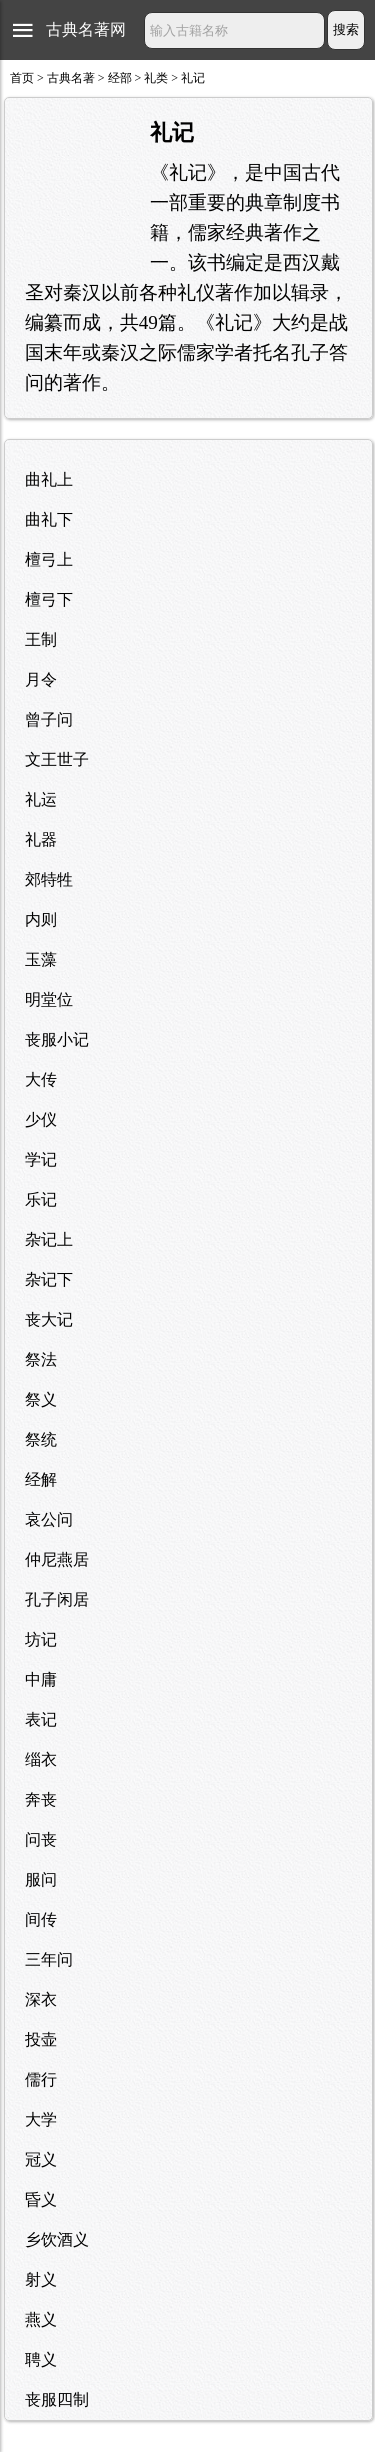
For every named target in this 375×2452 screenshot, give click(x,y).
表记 (41, 1719)
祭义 (41, 1399)
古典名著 (71, 78)
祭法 (41, 1359)
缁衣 (41, 1759)
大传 (41, 1079)
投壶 (41, 2039)
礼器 (41, 839)
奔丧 (41, 1799)
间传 (41, 1919)
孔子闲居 (57, 1599)
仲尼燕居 (57, 1559)
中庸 (41, 1679)
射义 (41, 2279)
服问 (41, 1879)
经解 (41, 1479)
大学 (41, 2119)
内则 (41, 919)
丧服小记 (57, 1039)
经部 (120, 78)
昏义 (41, 2199)
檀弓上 (49, 559)
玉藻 (41, 959)
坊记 (41, 1639)
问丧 (41, 1839)
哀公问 (49, 1519)
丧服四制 (57, 2399)
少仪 (41, 1119)
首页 (22, 78)
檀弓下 (49, 599)
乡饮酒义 (57, 2239)
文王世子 (57, 759)
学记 (41, 1159)
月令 (41, 679)
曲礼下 (49, 519)
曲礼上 (49, 479)
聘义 (41, 2359)
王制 (41, 639)
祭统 (41, 1439)
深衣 (41, 1999)
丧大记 (49, 1319)
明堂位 (49, 999)
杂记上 (49, 1239)
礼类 (156, 78)
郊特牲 (49, 879)
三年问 (49, 1959)
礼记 (193, 78)
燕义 (41, 2319)
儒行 (41, 2079)
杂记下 (49, 1279)
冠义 (41, 2159)
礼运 (41, 799)
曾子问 (49, 719)
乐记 (41, 1199)
